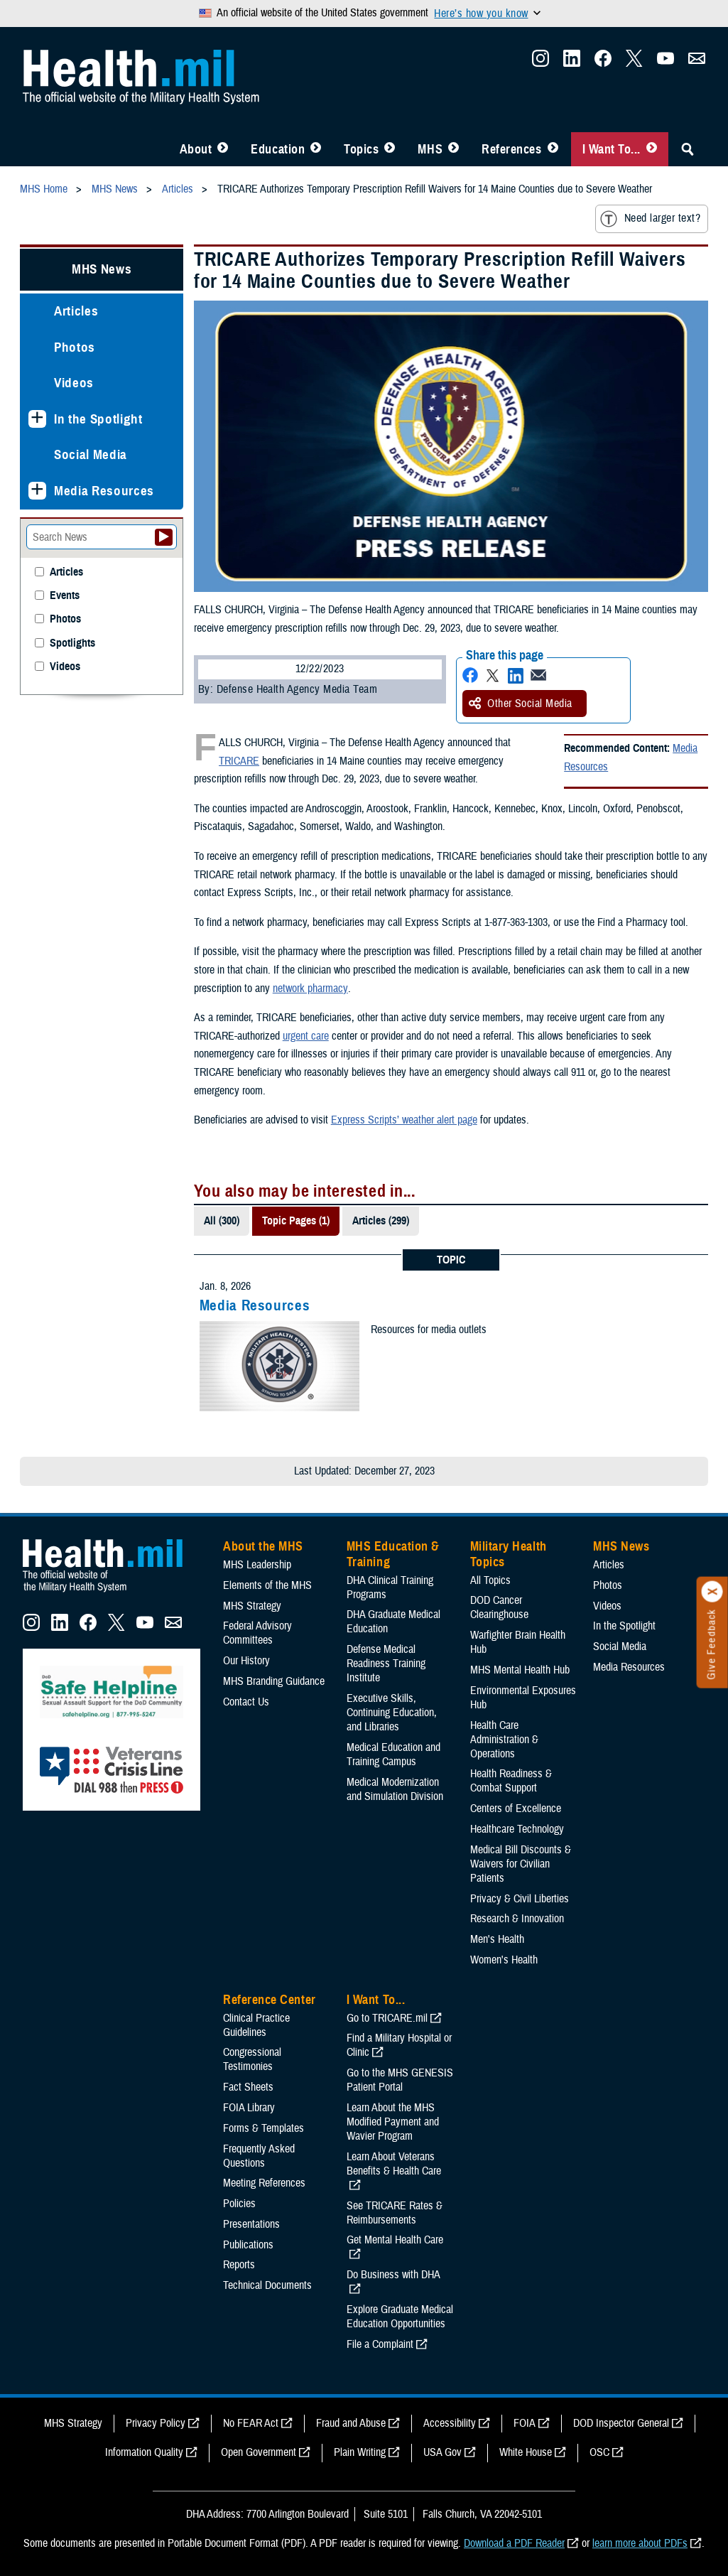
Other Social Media (520, 703)
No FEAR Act (250, 2423)
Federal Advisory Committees (257, 1633)
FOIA (525, 2423)
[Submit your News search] (164, 537)
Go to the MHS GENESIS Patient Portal (400, 2080)
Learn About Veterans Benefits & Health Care (394, 2164)
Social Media (90, 454)
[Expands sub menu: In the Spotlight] (37, 419)
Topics (361, 149)
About (196, 149)
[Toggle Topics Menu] (389, 149)
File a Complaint (380, 2344)
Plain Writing (360, 2452)
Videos (74, 382)
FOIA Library (249, 2108)
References (511, 149)
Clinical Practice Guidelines (256, 2025)
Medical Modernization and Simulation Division (395, 1789)
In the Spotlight (98, 419)
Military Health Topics (508, 1554)
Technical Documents (267, 2285)
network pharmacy (310, 988)
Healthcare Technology (517, 1829)
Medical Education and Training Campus (393, 1754)
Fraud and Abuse (351, 2423)
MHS (430, 149)
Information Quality (144, 2452)
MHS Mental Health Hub (520, 1670)
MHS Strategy (252, 1606)
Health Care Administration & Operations (504, 1739)
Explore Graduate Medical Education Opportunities (400, 2316)
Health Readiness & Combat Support (511, 1781)
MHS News (101, 269)
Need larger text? (650, 218)
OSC (599, 2452)
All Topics (490, 1580)
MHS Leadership (257, 1565)
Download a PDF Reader (514, 2543)
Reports (239, 2265)
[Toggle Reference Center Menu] (553, 149)
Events (65, 596)
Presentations (251, 2224)
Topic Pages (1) (296, 1221)
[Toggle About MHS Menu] (222, 149)
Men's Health (497, 1939)
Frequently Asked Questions (259, 2156)
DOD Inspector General (621, 2423)
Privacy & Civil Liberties (519, 1899)
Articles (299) (380, 1221)
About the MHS (263, 1546)
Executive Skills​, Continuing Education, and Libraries (392, 1712)
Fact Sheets (248, 2087)
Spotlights (72, 643)
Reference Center (269, 2000)
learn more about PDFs (640, 2543)
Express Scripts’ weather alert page (404, 1120)
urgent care (306, 1036)
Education (278, 149)
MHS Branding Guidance (274, 1681)
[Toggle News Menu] (453, 149)
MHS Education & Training (393, 1554)
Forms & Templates (263, 2128)
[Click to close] (712, 1591)
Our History (246, 1661)
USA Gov (442, 2452)
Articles (76, 311)
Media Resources (255, 1305)
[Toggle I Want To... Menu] (651, 149)
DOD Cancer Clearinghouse (499, 1607)
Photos (74, 347)
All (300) (221, 1221)
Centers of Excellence (515, 1808)
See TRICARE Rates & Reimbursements (394, 2213)
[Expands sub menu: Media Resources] (37, 491)
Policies (239, 2204)
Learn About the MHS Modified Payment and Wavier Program (393, 2122)
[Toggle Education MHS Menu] (315, 149)
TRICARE (239, 761)
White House (525, 2452)
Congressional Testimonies (252, 2059)
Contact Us (246, 1702)
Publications (248, 2245)
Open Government (258, 2452)
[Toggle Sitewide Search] (687, 149)
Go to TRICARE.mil (387, 2018)
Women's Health (504, 1960)
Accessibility (449, 2423)
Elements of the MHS (267, 1585)
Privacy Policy (155, 2423)
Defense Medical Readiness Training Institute (386, 1663)
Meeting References (264, 2183)
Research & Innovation (517, 1919)
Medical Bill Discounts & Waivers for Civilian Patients (520, 1864)
